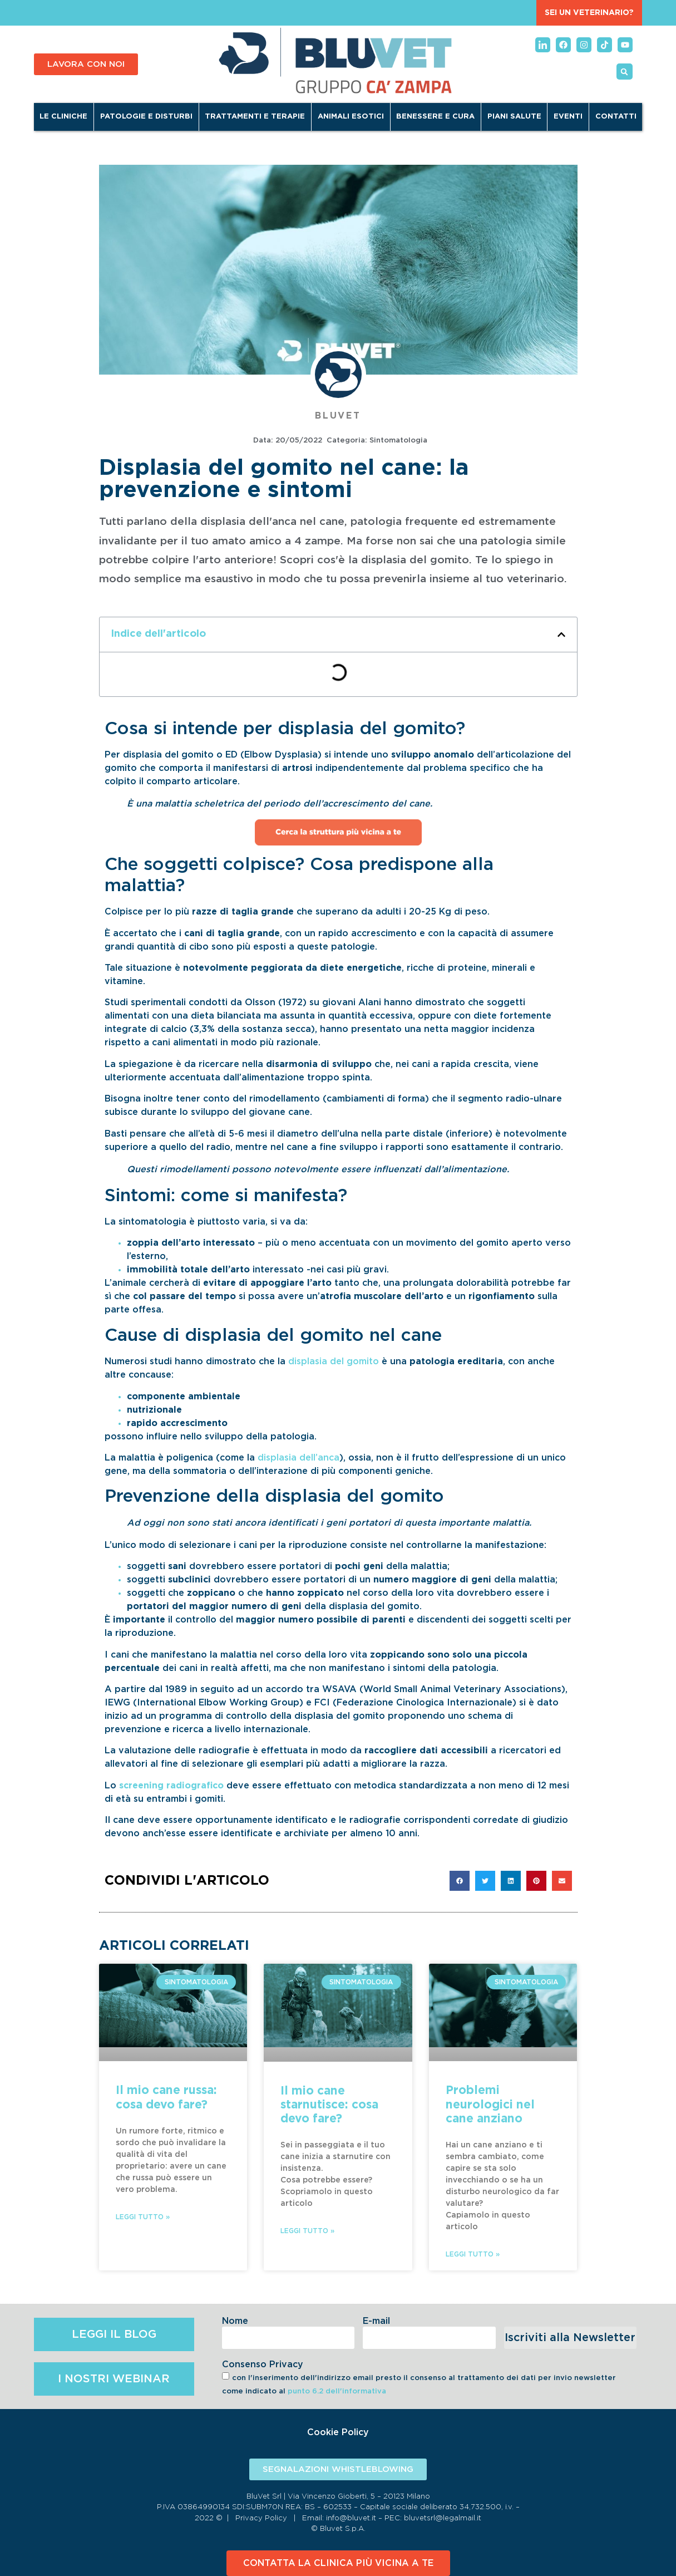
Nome (235, 2321)
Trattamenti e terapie (255, 116)
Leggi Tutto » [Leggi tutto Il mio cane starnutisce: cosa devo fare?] (307, 2231)
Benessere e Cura (435, 116)
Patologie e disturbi (146, 116)
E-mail (376, 2321)
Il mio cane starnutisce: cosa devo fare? (329, 2105)
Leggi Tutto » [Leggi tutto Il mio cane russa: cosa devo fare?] (143, 2217)
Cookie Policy (338, 2432)
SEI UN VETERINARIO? (589, 13)
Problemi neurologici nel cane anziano (490, 2104)
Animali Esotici (351, 116)
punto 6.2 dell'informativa (337, 2391)
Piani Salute (514, 116)
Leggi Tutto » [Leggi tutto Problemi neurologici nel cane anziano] (473, 2254)
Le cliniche (63, 116)
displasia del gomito (333, 1361)
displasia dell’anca (298, 1457)
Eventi (568, 116)
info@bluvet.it (351, 2518)
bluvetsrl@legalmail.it (442, 2518)
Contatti (615, 116)
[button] (624, 71)
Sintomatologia (398, 440)
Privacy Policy (261, 2518)
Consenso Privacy (262, 2364)
